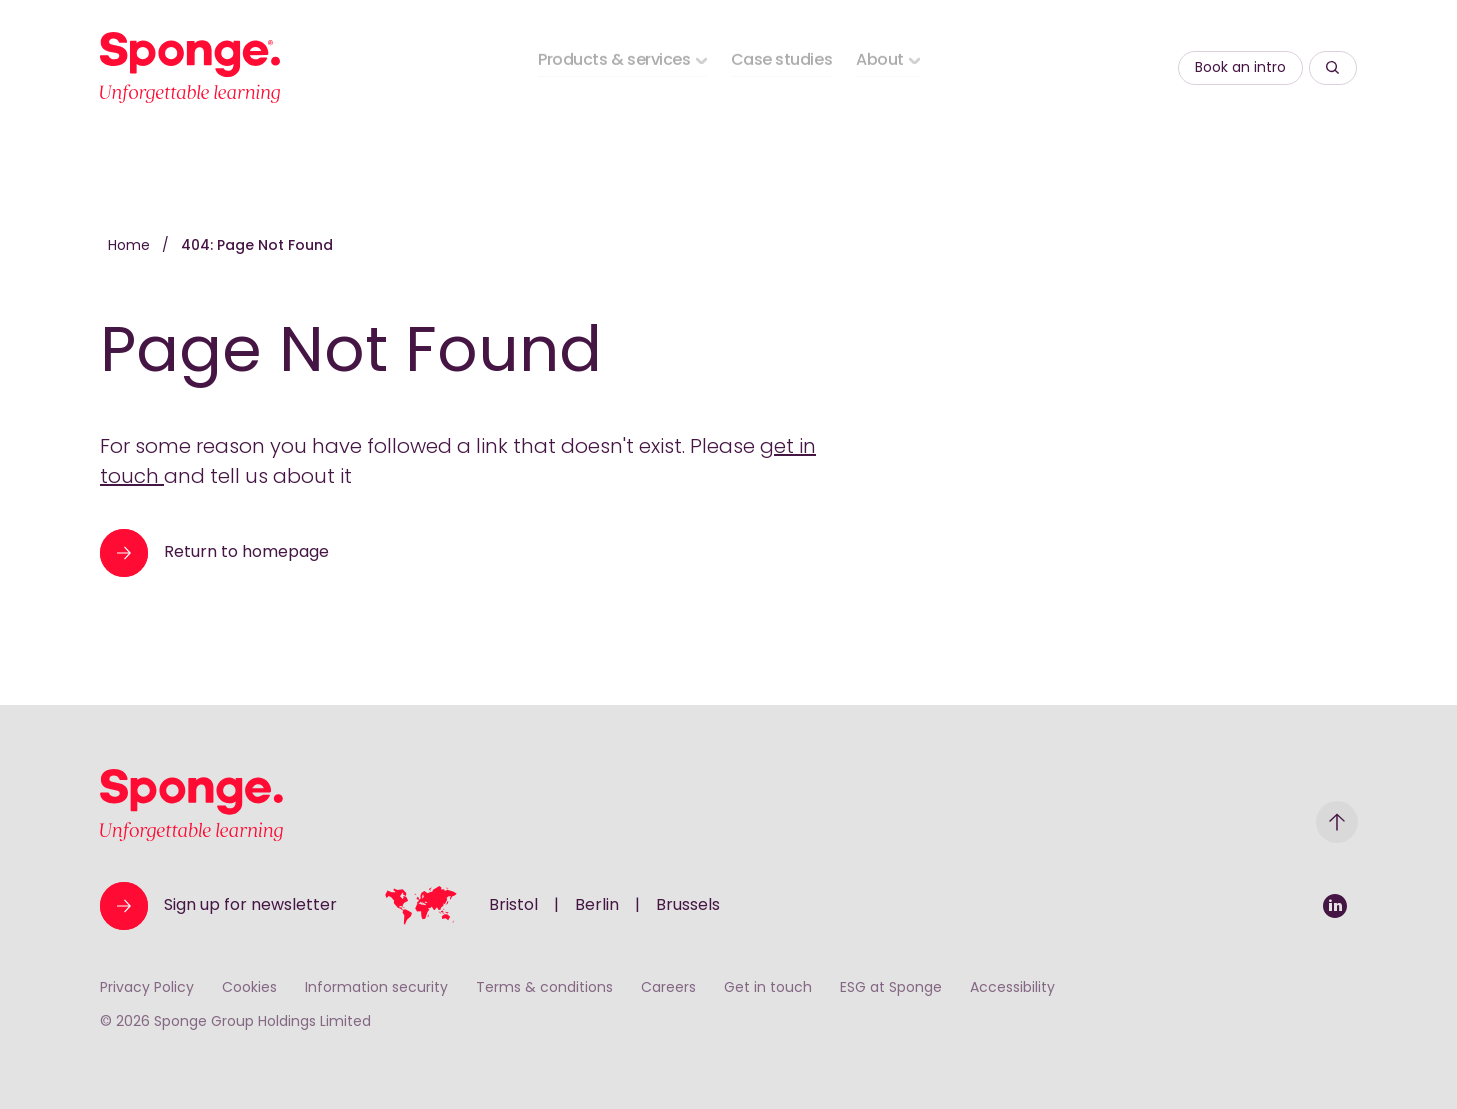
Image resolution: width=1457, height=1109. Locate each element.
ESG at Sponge (891, 988)
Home (131, 246)
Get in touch (768, 988)
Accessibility (1012, 988)
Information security (376, 988)
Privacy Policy (147, 988)
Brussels (688, 906)
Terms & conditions (544, 988)
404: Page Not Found (257, 246)
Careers (668, 988)
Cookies (249, 988)
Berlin (597, 906)
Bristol (513, 906)
